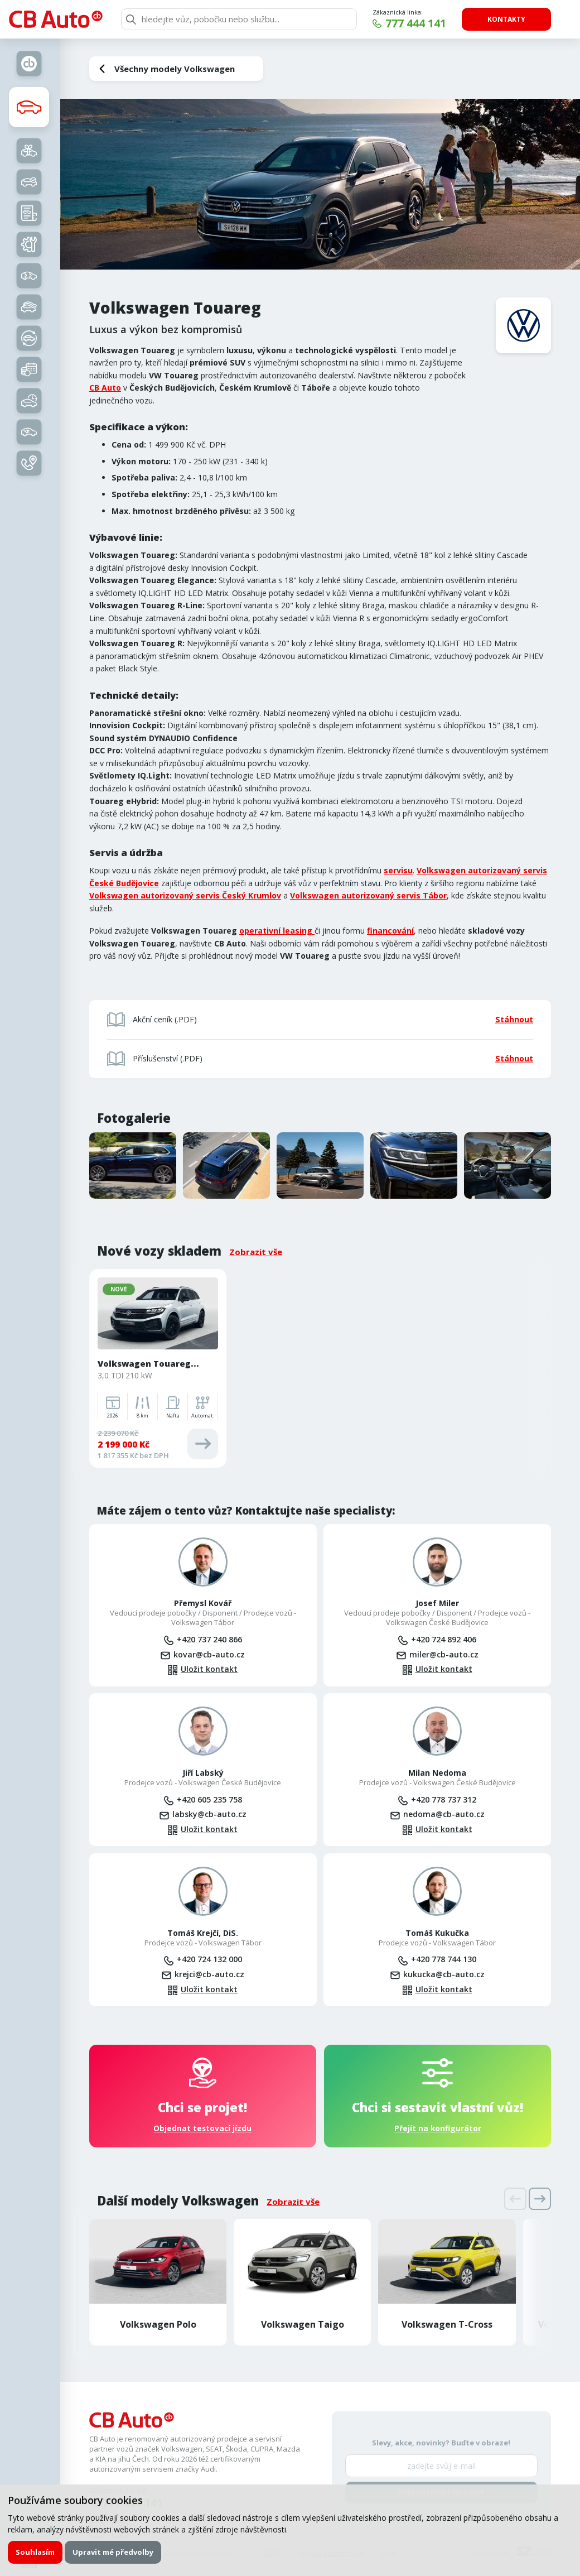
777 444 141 (415, 23)
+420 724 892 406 (443, 1639)
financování (390, 930)
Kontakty (506, 19)
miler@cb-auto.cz (443, 1654)
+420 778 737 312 (443, 1799)
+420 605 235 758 (209, 1799)
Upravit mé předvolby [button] (112, 2552)
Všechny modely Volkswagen (174, 68)
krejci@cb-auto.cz (209, 1974)
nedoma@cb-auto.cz (444, 1814)
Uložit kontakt (209, 1669)
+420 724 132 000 (209, 1959)
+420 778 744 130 (443, 1959)
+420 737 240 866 (209, 1639)
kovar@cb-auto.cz (209, 1654)
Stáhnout (514, 1019)
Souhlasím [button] (35, 2552)
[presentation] (515, 2199)
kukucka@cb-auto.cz (444, 1974)
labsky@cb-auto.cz (209, 1814)
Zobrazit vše (255, 1251)
